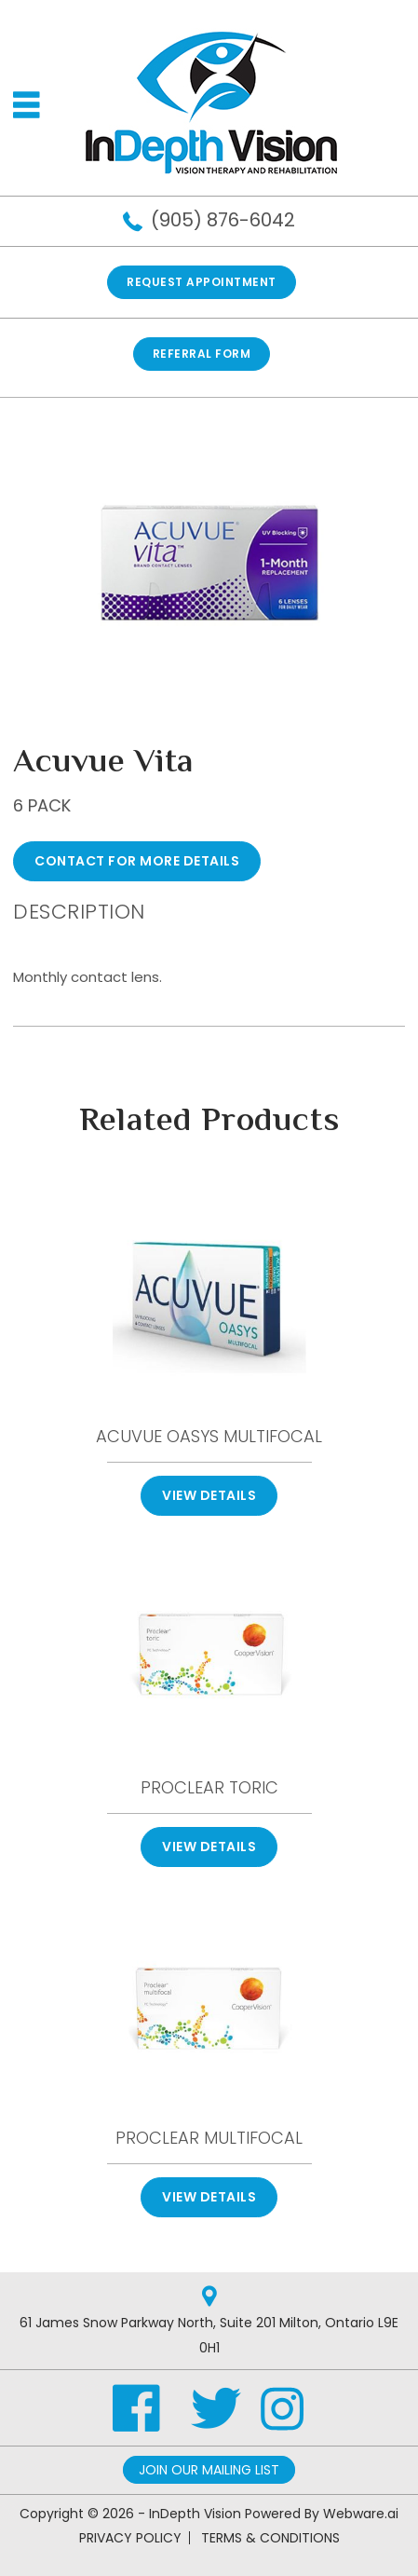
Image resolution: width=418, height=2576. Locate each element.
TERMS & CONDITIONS (270, 2537)
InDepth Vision (195, 2513)
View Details (209, 1495)
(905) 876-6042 (223, 220)
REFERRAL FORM (202, 353)
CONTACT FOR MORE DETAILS (136, 861)
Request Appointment (201, 282)
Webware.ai (360, 2513)
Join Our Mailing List (209, 2469)
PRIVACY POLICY (130, 2537)
